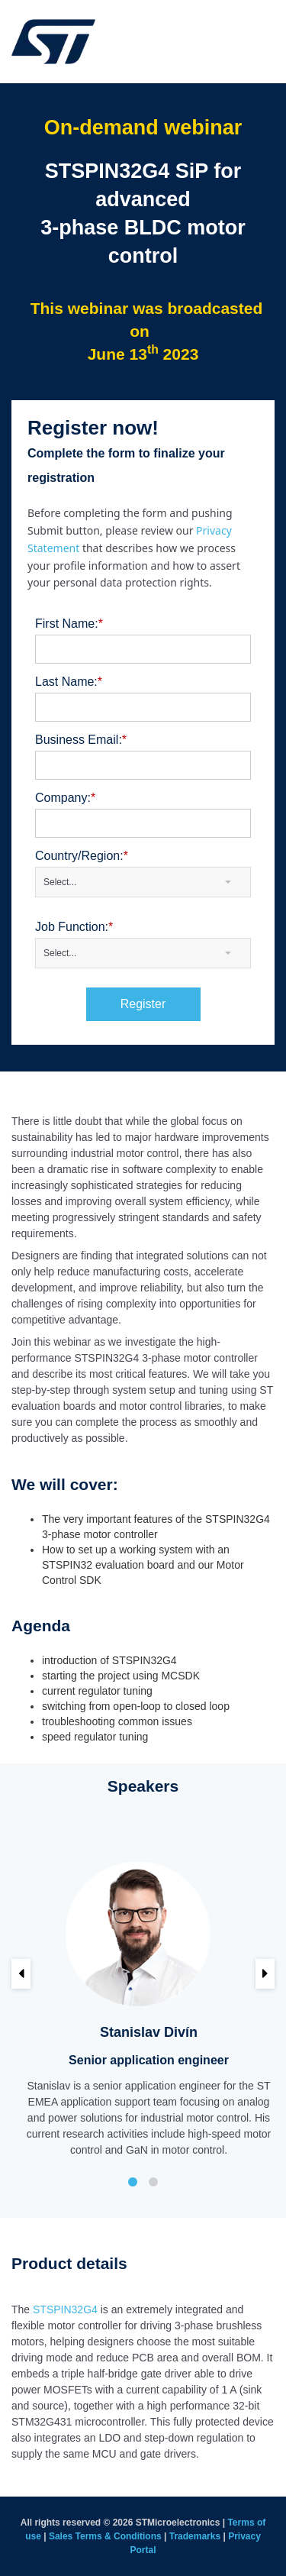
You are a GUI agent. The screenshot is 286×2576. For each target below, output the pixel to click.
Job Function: (76, 927)
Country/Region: (83, 856)
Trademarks (194, 2536)
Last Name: (70, 682)
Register (143, 1003)
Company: (67, 798)
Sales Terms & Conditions (105, 2536)
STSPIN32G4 (65, 2309)
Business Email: (82, 740)
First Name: (71, 624)
